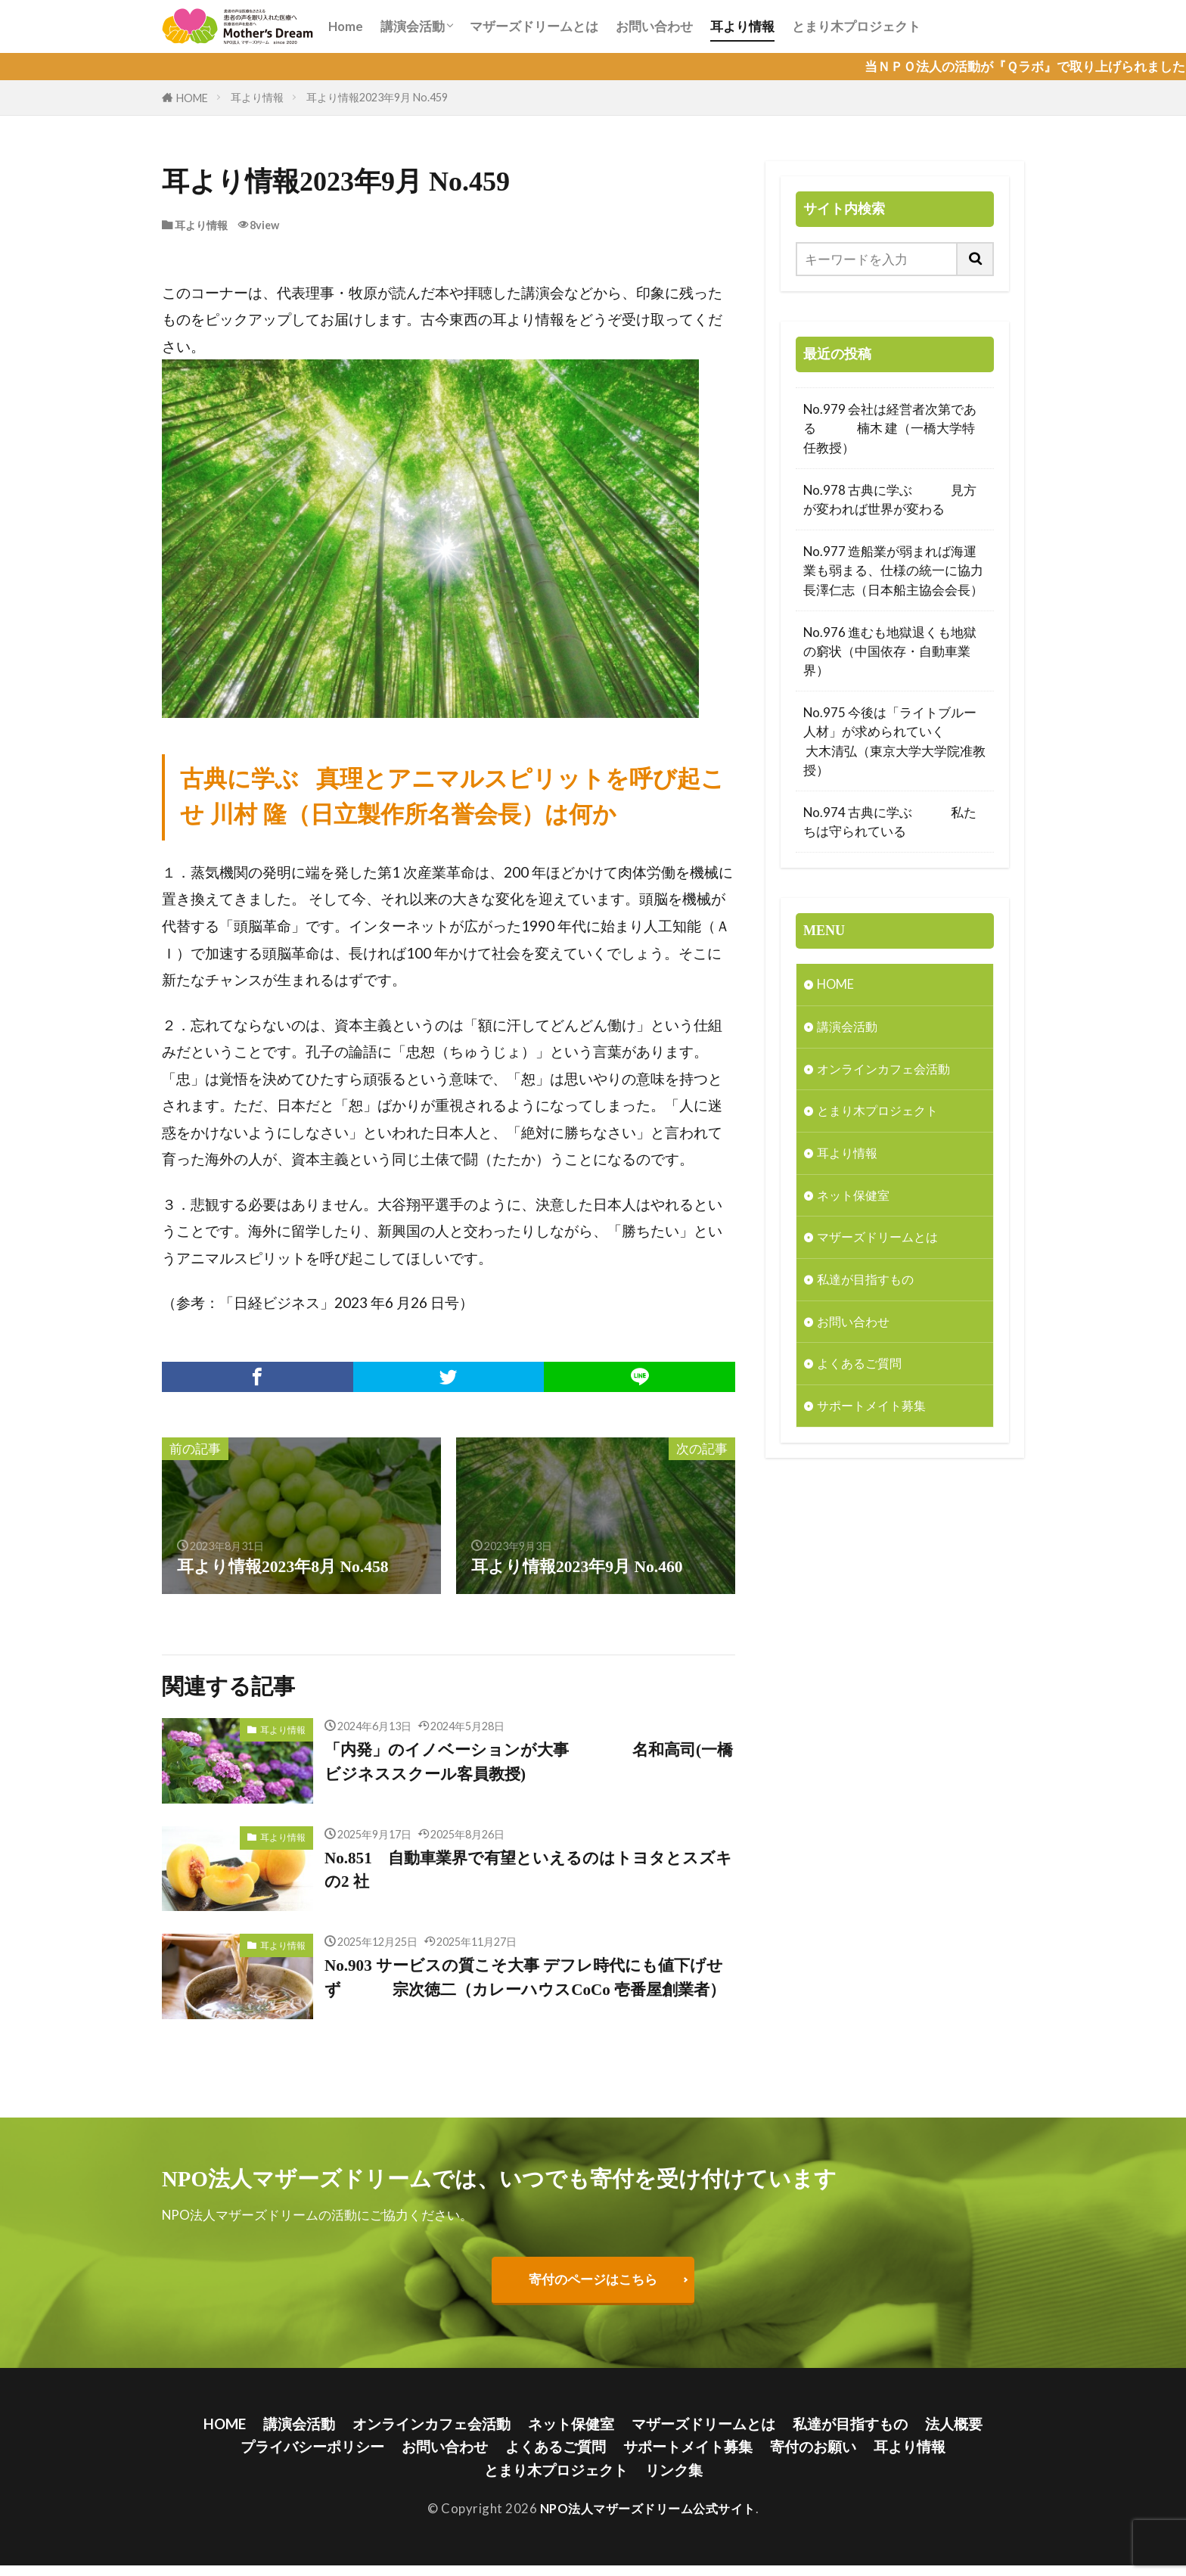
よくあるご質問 (862, 1367)
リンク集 (674, 2480)
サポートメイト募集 (875, 1410)
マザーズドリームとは (534, 26)
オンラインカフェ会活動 (887, 1070)
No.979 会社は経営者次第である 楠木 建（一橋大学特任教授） (889, 428)
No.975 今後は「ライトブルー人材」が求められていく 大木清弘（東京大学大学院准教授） (894, 741)
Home (345, 26)
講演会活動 (412, 26)
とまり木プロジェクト (856, 26)
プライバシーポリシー (312, 2457)
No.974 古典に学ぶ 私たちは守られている (889, 821)
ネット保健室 (855, 1197)
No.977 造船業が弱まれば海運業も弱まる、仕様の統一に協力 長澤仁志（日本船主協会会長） (894, 570)
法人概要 (954, 2433)
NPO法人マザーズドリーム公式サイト (648, 2520)
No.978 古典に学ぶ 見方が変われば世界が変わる (889, 499)
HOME (192, 98)
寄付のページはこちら (593, 2288)
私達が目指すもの (868, 1283)
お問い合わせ (654, 26)
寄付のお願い (813, 2457)
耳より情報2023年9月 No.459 (377, 97)
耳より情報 (742, 26)
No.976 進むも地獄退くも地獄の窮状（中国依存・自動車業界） (889, 651)
